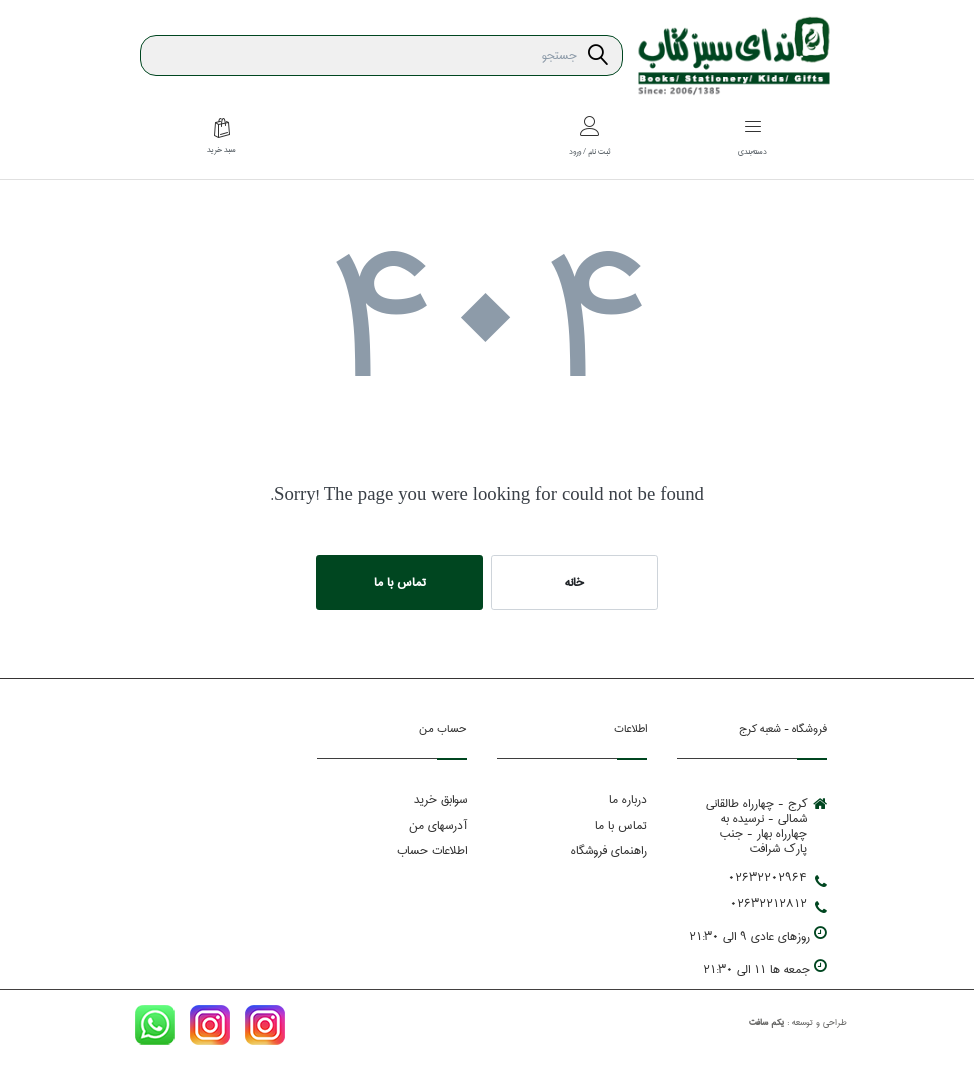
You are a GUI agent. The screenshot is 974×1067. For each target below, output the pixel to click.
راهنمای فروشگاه (609, 850)
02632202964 (777, 878)
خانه (574, 582)
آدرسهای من (438, 825)
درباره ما (628, 799)
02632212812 (778, 904)
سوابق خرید (440, 799)
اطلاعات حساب (432, 850)
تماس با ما (400, 582)
